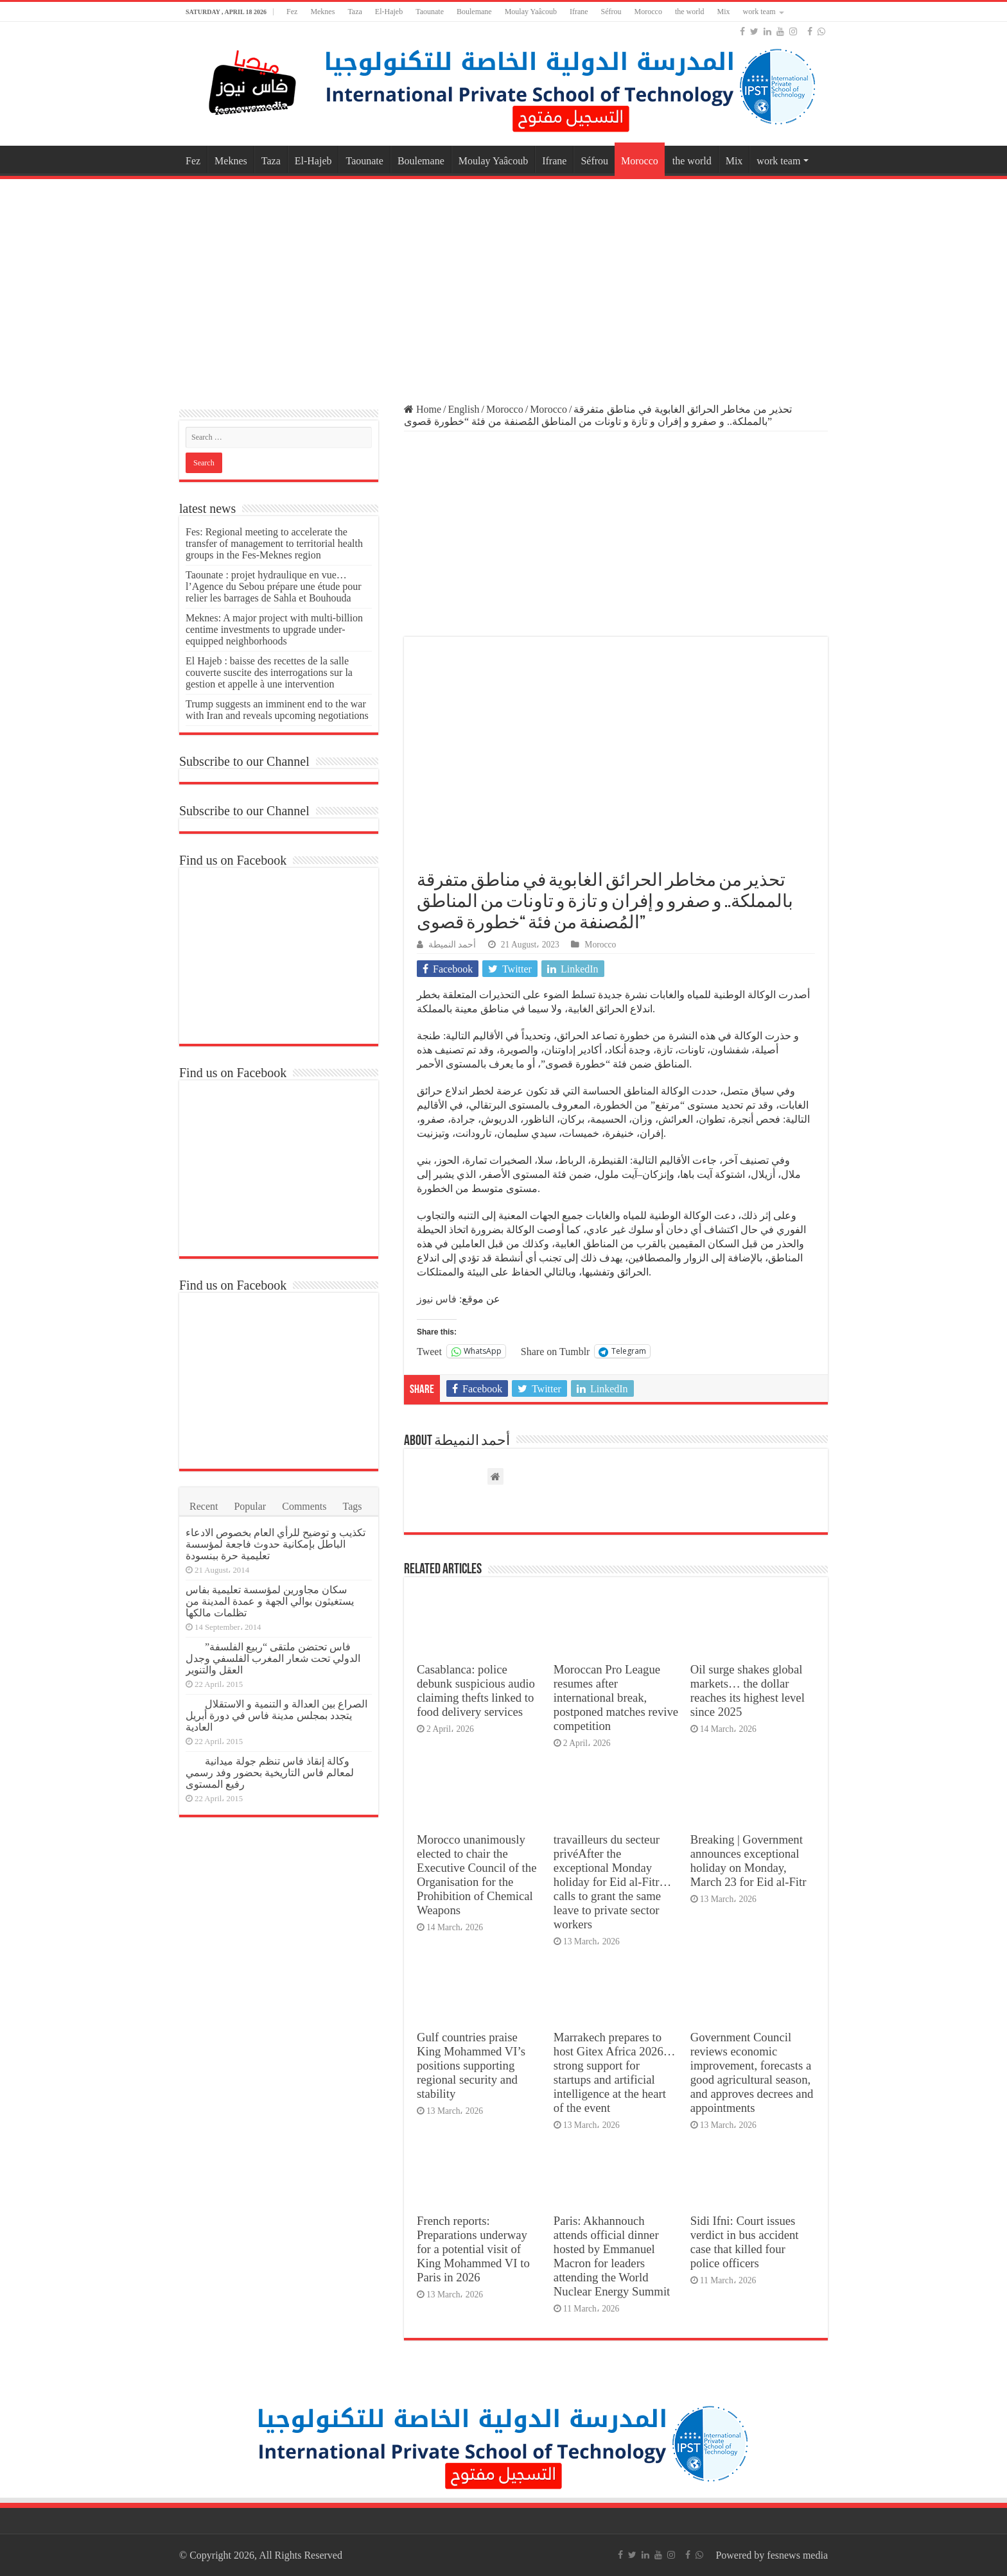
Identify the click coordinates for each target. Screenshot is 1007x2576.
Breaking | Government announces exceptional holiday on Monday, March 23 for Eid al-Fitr (748, 1861)
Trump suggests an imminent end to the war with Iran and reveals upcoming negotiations (277, 709)
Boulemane (474, 11)
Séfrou (611, 11)
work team (759, 11)
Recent (203, 1506)
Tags (352, 1506)
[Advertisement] (503, 285)
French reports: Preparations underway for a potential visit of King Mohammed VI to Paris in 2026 (473, 2249)
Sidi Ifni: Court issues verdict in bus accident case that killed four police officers (744, 2242)
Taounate (430, 11)
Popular (250, 1506)
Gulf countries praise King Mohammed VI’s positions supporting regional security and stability (471, 2065)
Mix (723, 11)
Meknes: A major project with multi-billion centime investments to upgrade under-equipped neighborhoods (274, 629)
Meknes (322, 11)
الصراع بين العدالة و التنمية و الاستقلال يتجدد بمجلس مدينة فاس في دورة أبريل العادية (276, 1716)
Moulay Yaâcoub (531, 11)
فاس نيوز (437, 1298)
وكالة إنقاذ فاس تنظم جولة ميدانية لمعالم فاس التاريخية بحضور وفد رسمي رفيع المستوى (270, 1773)
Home (422, 409)
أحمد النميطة (452, 944)
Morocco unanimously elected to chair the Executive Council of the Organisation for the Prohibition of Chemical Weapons (476, 1875)
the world (690, 11)
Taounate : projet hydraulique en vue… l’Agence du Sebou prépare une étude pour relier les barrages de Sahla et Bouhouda (274, 586)
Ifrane (579, 11)
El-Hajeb (389, 11)
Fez (291, 11)
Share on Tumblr (555, 1351)
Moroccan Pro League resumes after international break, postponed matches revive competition (616, 1698)
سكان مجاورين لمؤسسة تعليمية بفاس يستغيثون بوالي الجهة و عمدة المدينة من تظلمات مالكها (270, 1601)
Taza (354, 11)
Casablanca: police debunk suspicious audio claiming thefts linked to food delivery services (476, 1690)
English (464, 409)
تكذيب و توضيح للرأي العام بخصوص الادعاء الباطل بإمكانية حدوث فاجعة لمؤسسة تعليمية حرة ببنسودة (275, 1544)
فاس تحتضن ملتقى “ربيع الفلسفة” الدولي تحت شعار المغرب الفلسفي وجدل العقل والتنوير (273, 1658)
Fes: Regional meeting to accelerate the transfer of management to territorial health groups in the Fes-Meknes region (274, 543)
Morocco (648, 11)
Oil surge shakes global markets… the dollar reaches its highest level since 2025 (747, 1690)
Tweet (429, 1351)
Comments (304, 1506)
